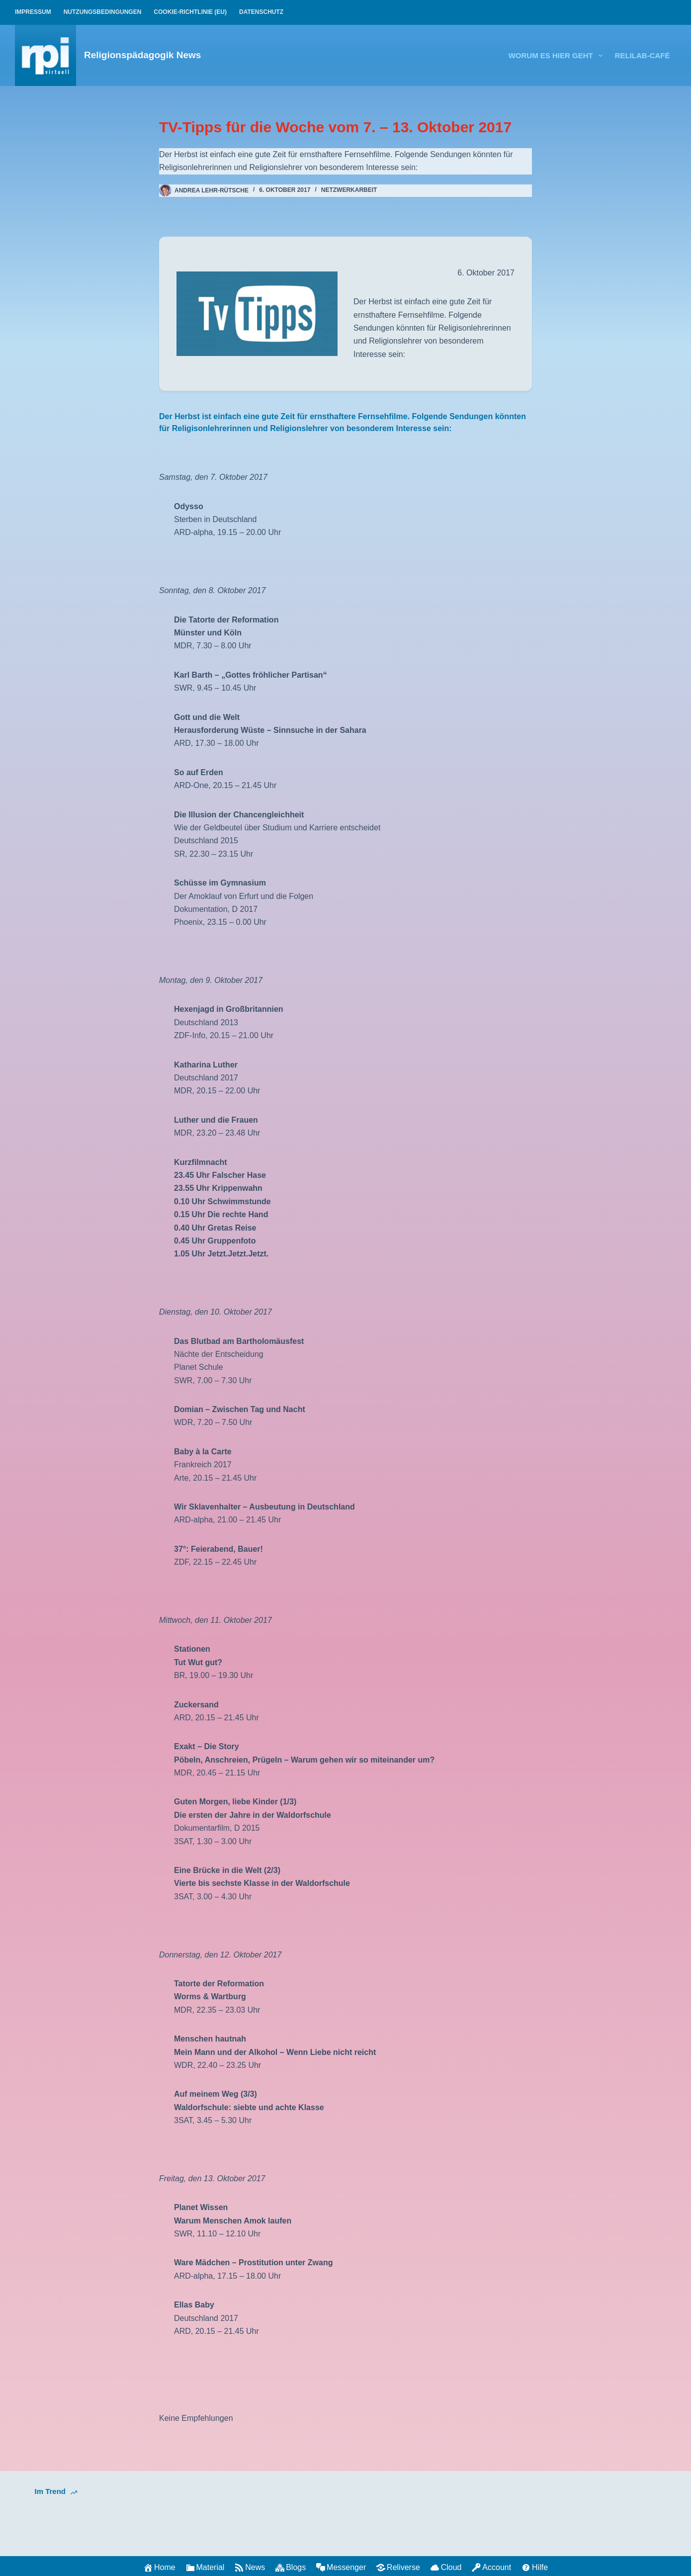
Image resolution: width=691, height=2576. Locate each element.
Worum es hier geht (557, 56)
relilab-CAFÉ (642, 55)
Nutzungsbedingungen (103, 11)
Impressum (33, 11)
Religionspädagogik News (142, 55)
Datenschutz (261, 11)
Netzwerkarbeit (349, 189)
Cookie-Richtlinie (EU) (190, 11)
